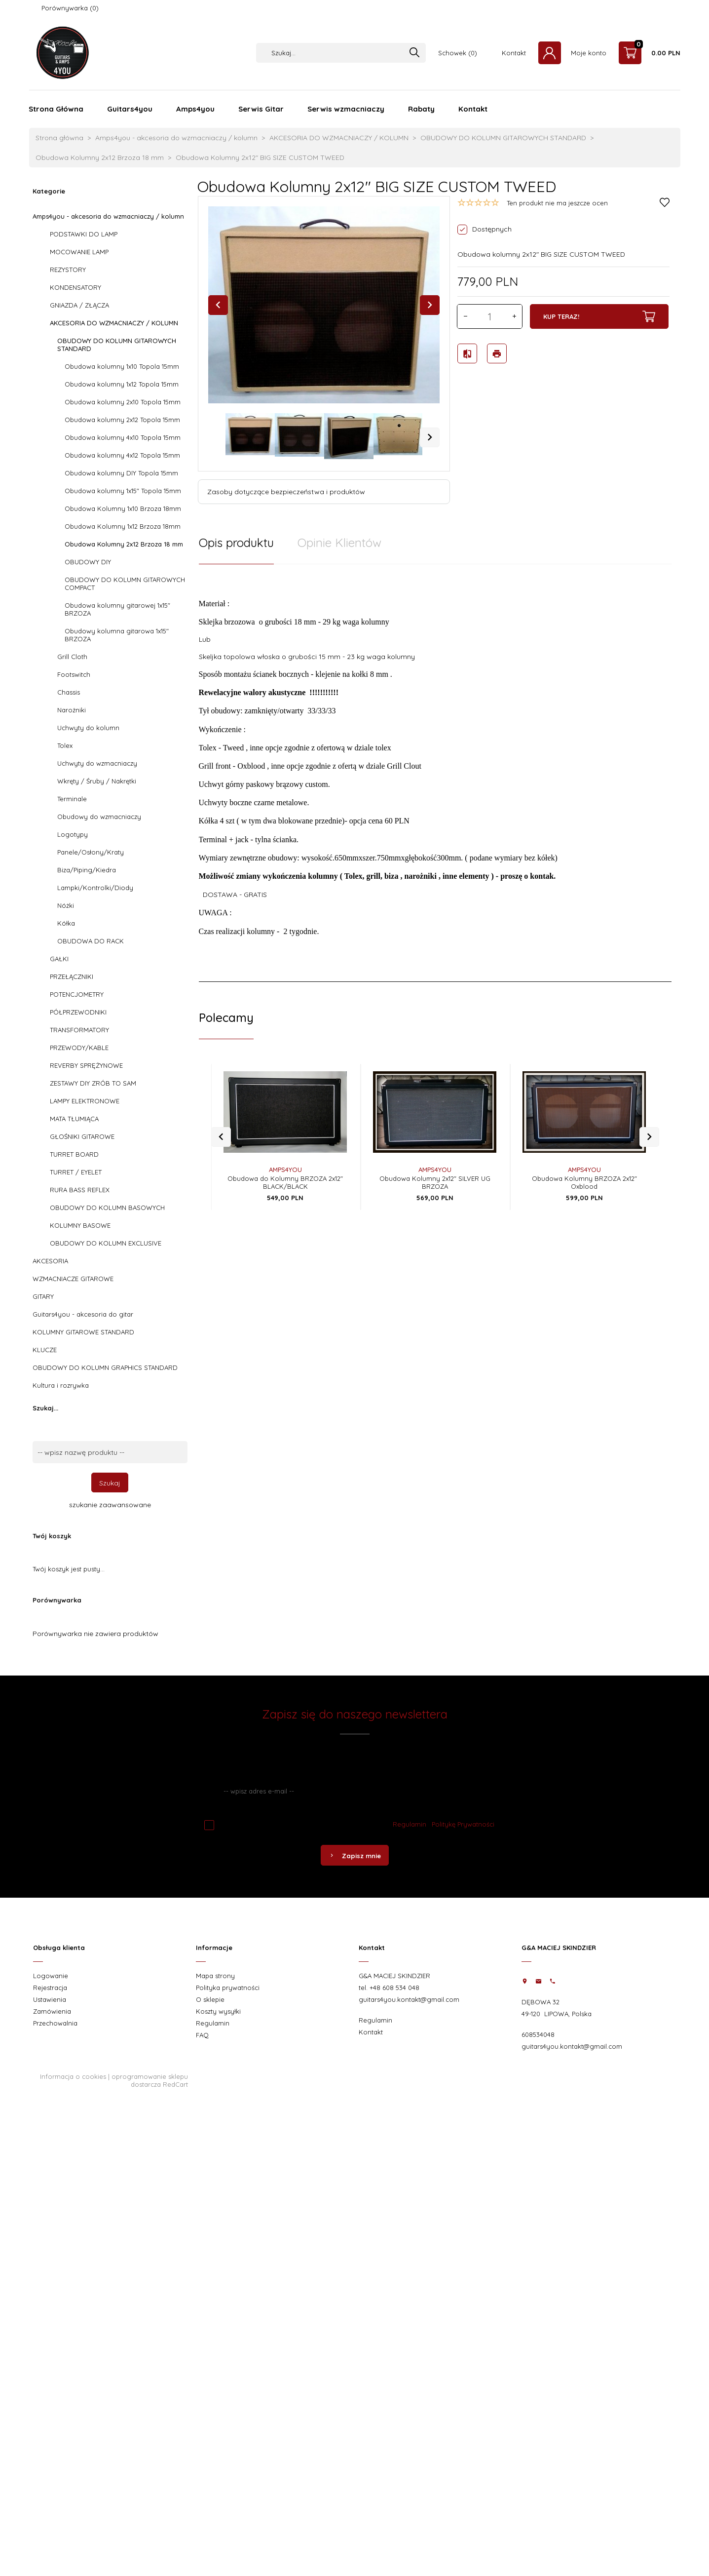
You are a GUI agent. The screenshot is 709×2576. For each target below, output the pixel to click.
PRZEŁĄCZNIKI (71, 976)
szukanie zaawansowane (110, 1504)
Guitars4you (129, 109)
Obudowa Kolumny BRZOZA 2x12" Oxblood (584, 1162)
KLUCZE (45, 1350)
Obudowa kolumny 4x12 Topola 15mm (122, 455)
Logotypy (72, 834)
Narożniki (71, 710)
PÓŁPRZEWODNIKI (78, 1012)
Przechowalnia (55, 2023)
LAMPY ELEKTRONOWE (84, 1101)
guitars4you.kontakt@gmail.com (409, 1999)
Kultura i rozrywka (61, 1385)
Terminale (72, 799)
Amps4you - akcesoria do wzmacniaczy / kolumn (108, 216)
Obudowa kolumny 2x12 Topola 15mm (122, 420)
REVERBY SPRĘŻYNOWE (86, 1065)
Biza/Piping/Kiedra (86, 870)
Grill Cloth (72, 657)
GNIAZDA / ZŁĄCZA (79, 305)
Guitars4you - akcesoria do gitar (83, 1314)
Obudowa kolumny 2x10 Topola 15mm (123, 402)
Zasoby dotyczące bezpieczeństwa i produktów (286, 491)
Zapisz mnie (355, 1856)
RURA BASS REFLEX (80, 1190)
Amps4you (195, 109)
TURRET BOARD (74, 1154)
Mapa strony (215, 1976)
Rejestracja (50, 1987)
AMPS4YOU (285, 1149)
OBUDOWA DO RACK (90, 941)
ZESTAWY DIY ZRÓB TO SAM (93, 1083)
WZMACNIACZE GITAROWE (73, 1279)
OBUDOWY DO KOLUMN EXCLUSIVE (105, 1243)
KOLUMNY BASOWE (80, 1225)
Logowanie (50, 1976)
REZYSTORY (68, 269)
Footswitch (73, 674)
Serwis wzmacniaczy (345, 109)
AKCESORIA (50, 1261)
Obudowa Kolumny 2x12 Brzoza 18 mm (124, 544)
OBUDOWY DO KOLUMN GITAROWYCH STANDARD (116, 344)
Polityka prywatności (228, 1987)
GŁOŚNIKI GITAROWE (82, 1136)
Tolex (65, 745)
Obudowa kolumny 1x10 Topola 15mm (122, 366)
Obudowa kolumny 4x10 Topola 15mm (123, 437)
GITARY (43, 1296)
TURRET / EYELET (76, 1172)
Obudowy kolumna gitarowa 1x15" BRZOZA (117, 635)
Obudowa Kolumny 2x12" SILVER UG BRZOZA (434, 1162)
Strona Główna (56, 109)
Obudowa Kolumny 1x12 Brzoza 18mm (123, 526)
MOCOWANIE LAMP (79, 252)
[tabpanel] (435, 767)
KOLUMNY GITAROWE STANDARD (83, 1332)
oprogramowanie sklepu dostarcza (150, 2080)
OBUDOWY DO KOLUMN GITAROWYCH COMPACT (125, 583)
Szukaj (109, 1483)
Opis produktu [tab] (236, 542)
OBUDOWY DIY (88, 562)
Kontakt (514, 53)
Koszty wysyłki (218, 2011)
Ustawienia (49, 1999)
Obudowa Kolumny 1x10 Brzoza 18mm (123, 508)
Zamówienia (52, 2011)
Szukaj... (45, 1408)
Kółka (66, 923)
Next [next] (430, 437)
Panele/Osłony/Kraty (90, 852)
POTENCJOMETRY (77, 994)
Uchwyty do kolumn (88, 728)
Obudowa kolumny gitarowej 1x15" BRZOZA (117, 609)
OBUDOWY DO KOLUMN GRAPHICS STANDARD (105, 1367)
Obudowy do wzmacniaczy (99, 816)
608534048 (538, 2034)
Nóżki (65, 905)
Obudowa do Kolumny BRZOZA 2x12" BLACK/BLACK (285, 1162)
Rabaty (421, 109)
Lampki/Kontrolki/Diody (95, 888)
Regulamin (409, 1824)
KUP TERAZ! (599, 316)
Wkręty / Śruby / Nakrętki (96, 781)
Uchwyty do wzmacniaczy (97, 763)
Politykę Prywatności (463, 1824)
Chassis (68, 692)
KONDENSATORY (75, 287)
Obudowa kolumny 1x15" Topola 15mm (123, 491)
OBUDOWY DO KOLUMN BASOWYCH (107, 1207)
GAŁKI (59, 959)
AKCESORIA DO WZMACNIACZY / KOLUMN (114, 323)
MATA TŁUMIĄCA (74, 1119)
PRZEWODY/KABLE (79, 1048)
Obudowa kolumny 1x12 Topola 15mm (122, 384)
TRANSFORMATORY (79, 1030)
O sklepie (210, 1999)
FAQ (202, 2035)
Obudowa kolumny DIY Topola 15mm (121, 473)
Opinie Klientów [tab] (339, 542)
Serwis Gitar (261, 109)
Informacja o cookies (73, 2076)
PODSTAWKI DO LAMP (83, 234)
